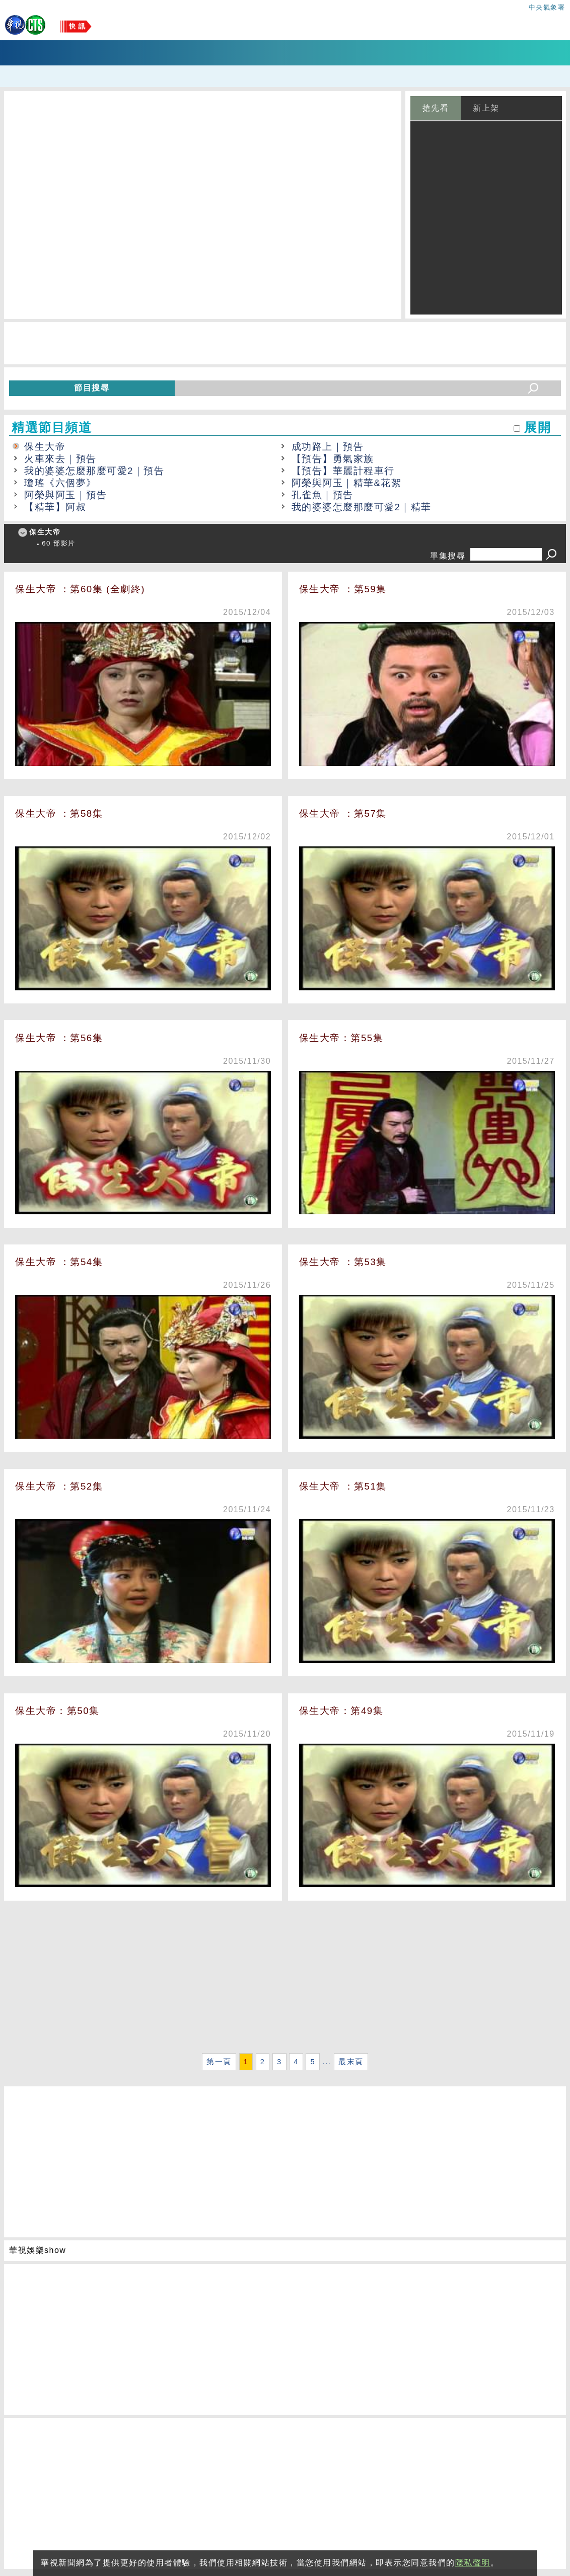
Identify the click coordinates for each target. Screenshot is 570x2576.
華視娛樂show (37, 2250)
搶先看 (435, 108)
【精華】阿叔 (55, 507)
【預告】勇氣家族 (333, 458)
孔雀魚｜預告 (322, 495)
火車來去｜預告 (60, 458)
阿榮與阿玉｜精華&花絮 (347, 483)
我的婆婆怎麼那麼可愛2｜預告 (94, 470)
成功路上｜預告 (328, 446)
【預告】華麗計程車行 (343, 470)
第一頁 (219, 2062)
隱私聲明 (472, 2562)
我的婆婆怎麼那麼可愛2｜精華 (362, 507)
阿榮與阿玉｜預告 (65, 495)
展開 (537, 427)
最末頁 (351, 2062)
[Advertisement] (285, 1979)
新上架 (486, 108)
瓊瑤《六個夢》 (60, 483)
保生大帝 (44, 446)
